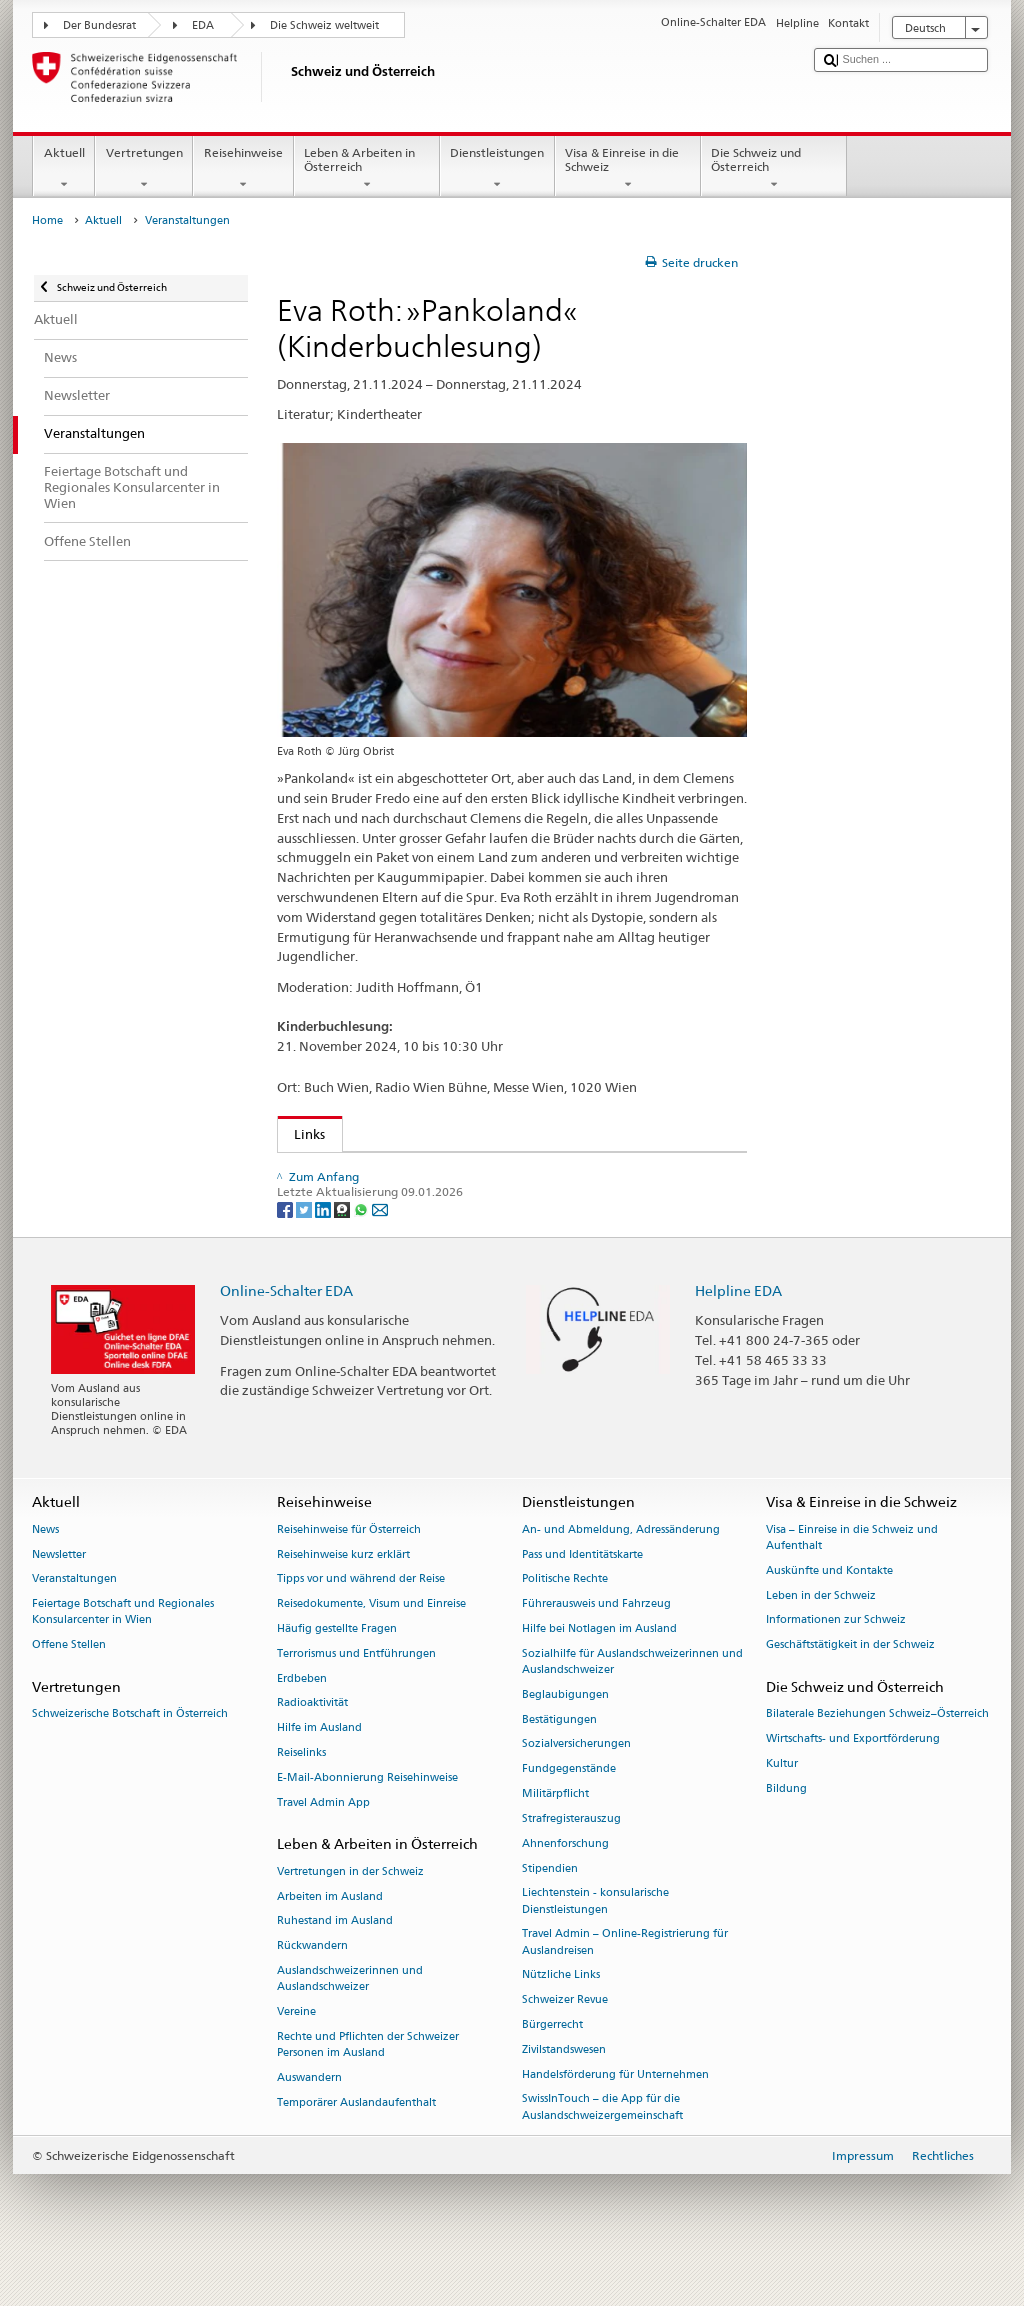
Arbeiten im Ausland (330, 1938)
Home (47, 220)
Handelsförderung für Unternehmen (615, 2116)
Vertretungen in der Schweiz (350, 1913)
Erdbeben (302, 1720)
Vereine (296, 2054)
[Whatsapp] (362, 1250)
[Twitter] (305, 1250)
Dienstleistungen (497, 169)
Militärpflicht (555, 1836)
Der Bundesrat (99, 25)
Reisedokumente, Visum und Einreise (371, 1646)
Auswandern (309, 2120)
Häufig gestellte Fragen (337, 1671)
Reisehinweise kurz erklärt (343, 1596)
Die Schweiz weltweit (324, 25)
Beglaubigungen (565, 1737)
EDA (203, 25)
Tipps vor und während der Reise (361, 1621)
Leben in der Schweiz (821, 1637)
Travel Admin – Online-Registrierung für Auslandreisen (625, 1984)
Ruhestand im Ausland (335, 1963)
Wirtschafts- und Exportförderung (853, 1781)
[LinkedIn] (324, 1250)
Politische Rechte (565, 1621)
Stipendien (550, 1910)
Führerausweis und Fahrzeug (596, 1646)
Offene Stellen (69, 1687)
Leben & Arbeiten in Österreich (367, 169)
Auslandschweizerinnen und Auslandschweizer (350, 2021)
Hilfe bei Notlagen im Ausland (599, 1671)
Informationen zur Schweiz (836, 1662)
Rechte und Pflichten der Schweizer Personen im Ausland (368, 2087)
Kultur (782, 1806)
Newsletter (59, 1596)
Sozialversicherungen (576, 1786)
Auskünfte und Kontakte (829, 1613)
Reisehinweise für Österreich (349, 1572)
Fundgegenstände (569, 1811)
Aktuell (64, 169)
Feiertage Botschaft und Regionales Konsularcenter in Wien (123, 1654)
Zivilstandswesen (564, 2092)
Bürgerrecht (552, 2067)
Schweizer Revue (565, 2042)
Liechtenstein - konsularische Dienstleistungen (595, 1943)
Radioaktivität (312, 1745)
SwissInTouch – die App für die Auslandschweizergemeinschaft (602, 2149)
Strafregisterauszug (571, 1861)
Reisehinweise (243, 169)
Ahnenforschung (565, 1885)
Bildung (786, 1830)
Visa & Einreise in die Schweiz (628, 169)
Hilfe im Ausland (319, 1770)
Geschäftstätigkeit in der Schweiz (850, 1687)
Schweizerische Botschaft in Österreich (130, 1756)
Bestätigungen (559, 1761)
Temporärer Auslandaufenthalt (356, 2144)
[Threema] (343, 1250)
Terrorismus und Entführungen (356, 1696)
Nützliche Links (561, 2017)
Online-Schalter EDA (286, 1332)
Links (302, 1134)
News (45, 1572)
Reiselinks (301, 1795)
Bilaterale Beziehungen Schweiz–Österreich (877, 1756)
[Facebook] (286, 1250)
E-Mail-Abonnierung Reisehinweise (367, 1820)
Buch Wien (331, 1172)
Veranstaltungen (74, 1621)
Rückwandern (312, 1988)
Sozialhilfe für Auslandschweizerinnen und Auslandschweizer (632, 1704)
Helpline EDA (738, 1332)
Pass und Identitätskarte (582, 1596)
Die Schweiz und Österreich (774, 169)
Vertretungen (144, 169)
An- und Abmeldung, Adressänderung (621, 1572)
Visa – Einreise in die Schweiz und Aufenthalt (852, 1580)
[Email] (380, 1250)
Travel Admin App (323, 1844)
